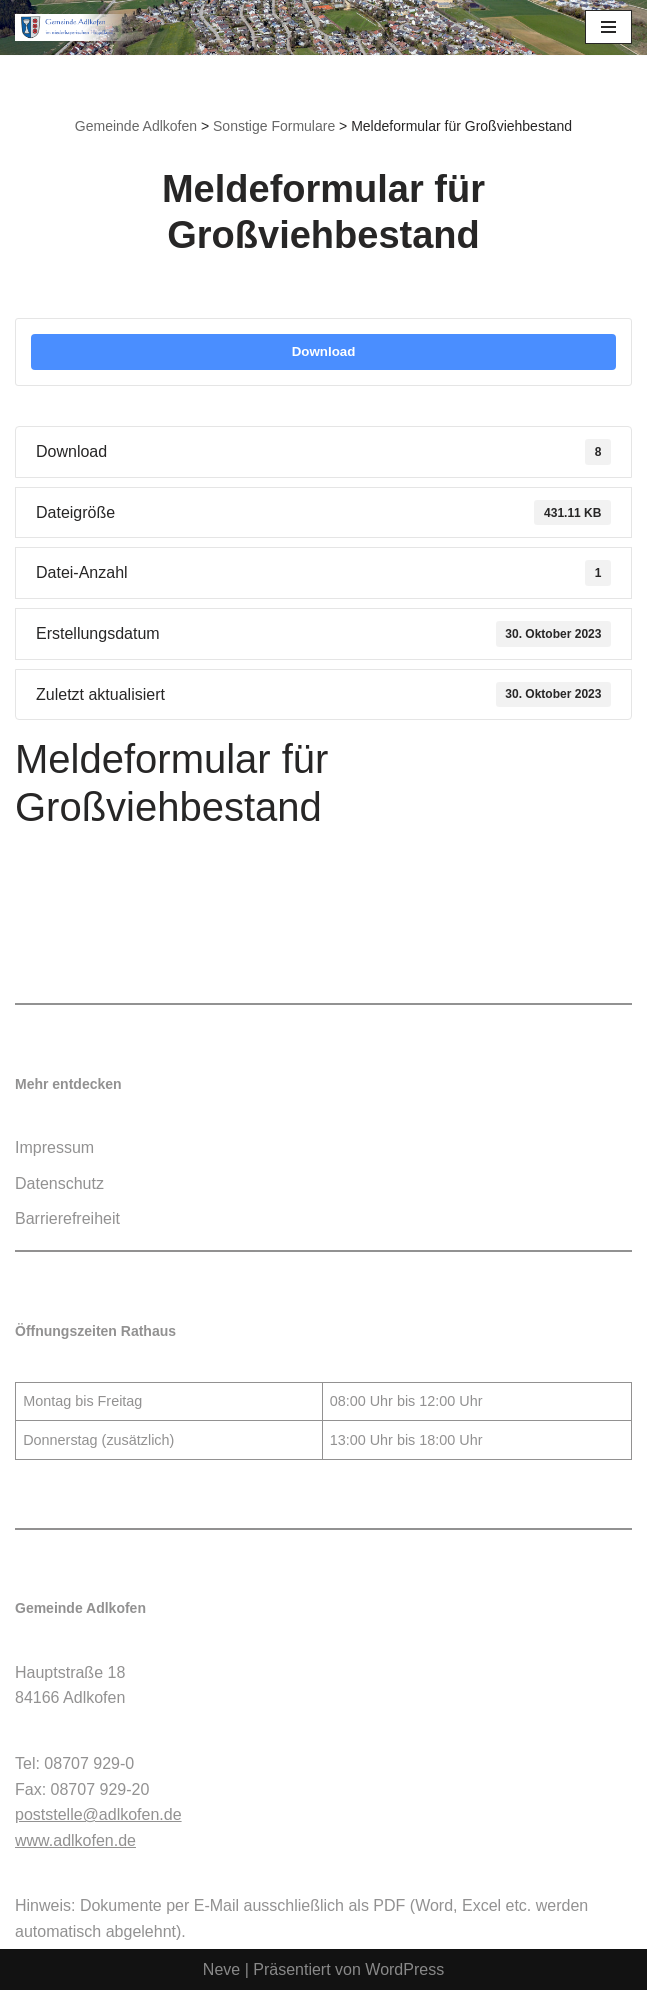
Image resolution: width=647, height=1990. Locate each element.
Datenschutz (59, 1183)
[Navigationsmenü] (608, 27)
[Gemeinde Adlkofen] (75, 27)
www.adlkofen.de (75, 1840)
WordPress (404, 1969)
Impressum (54, 1147)
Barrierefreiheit (67, 1218)
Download (324, 351)
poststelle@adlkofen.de (98, 1814)
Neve (221, 1969)
